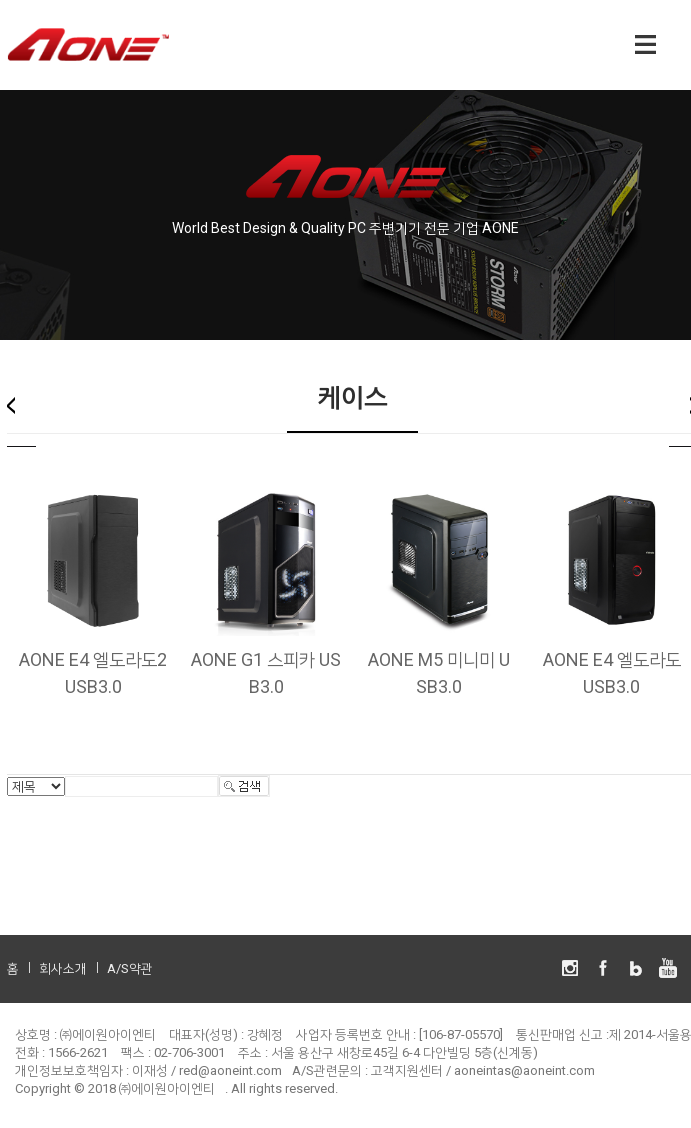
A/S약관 (130, 968)
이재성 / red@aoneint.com (207, 1070)
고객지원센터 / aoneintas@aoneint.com (483, 1070)
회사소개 (63, 968)
